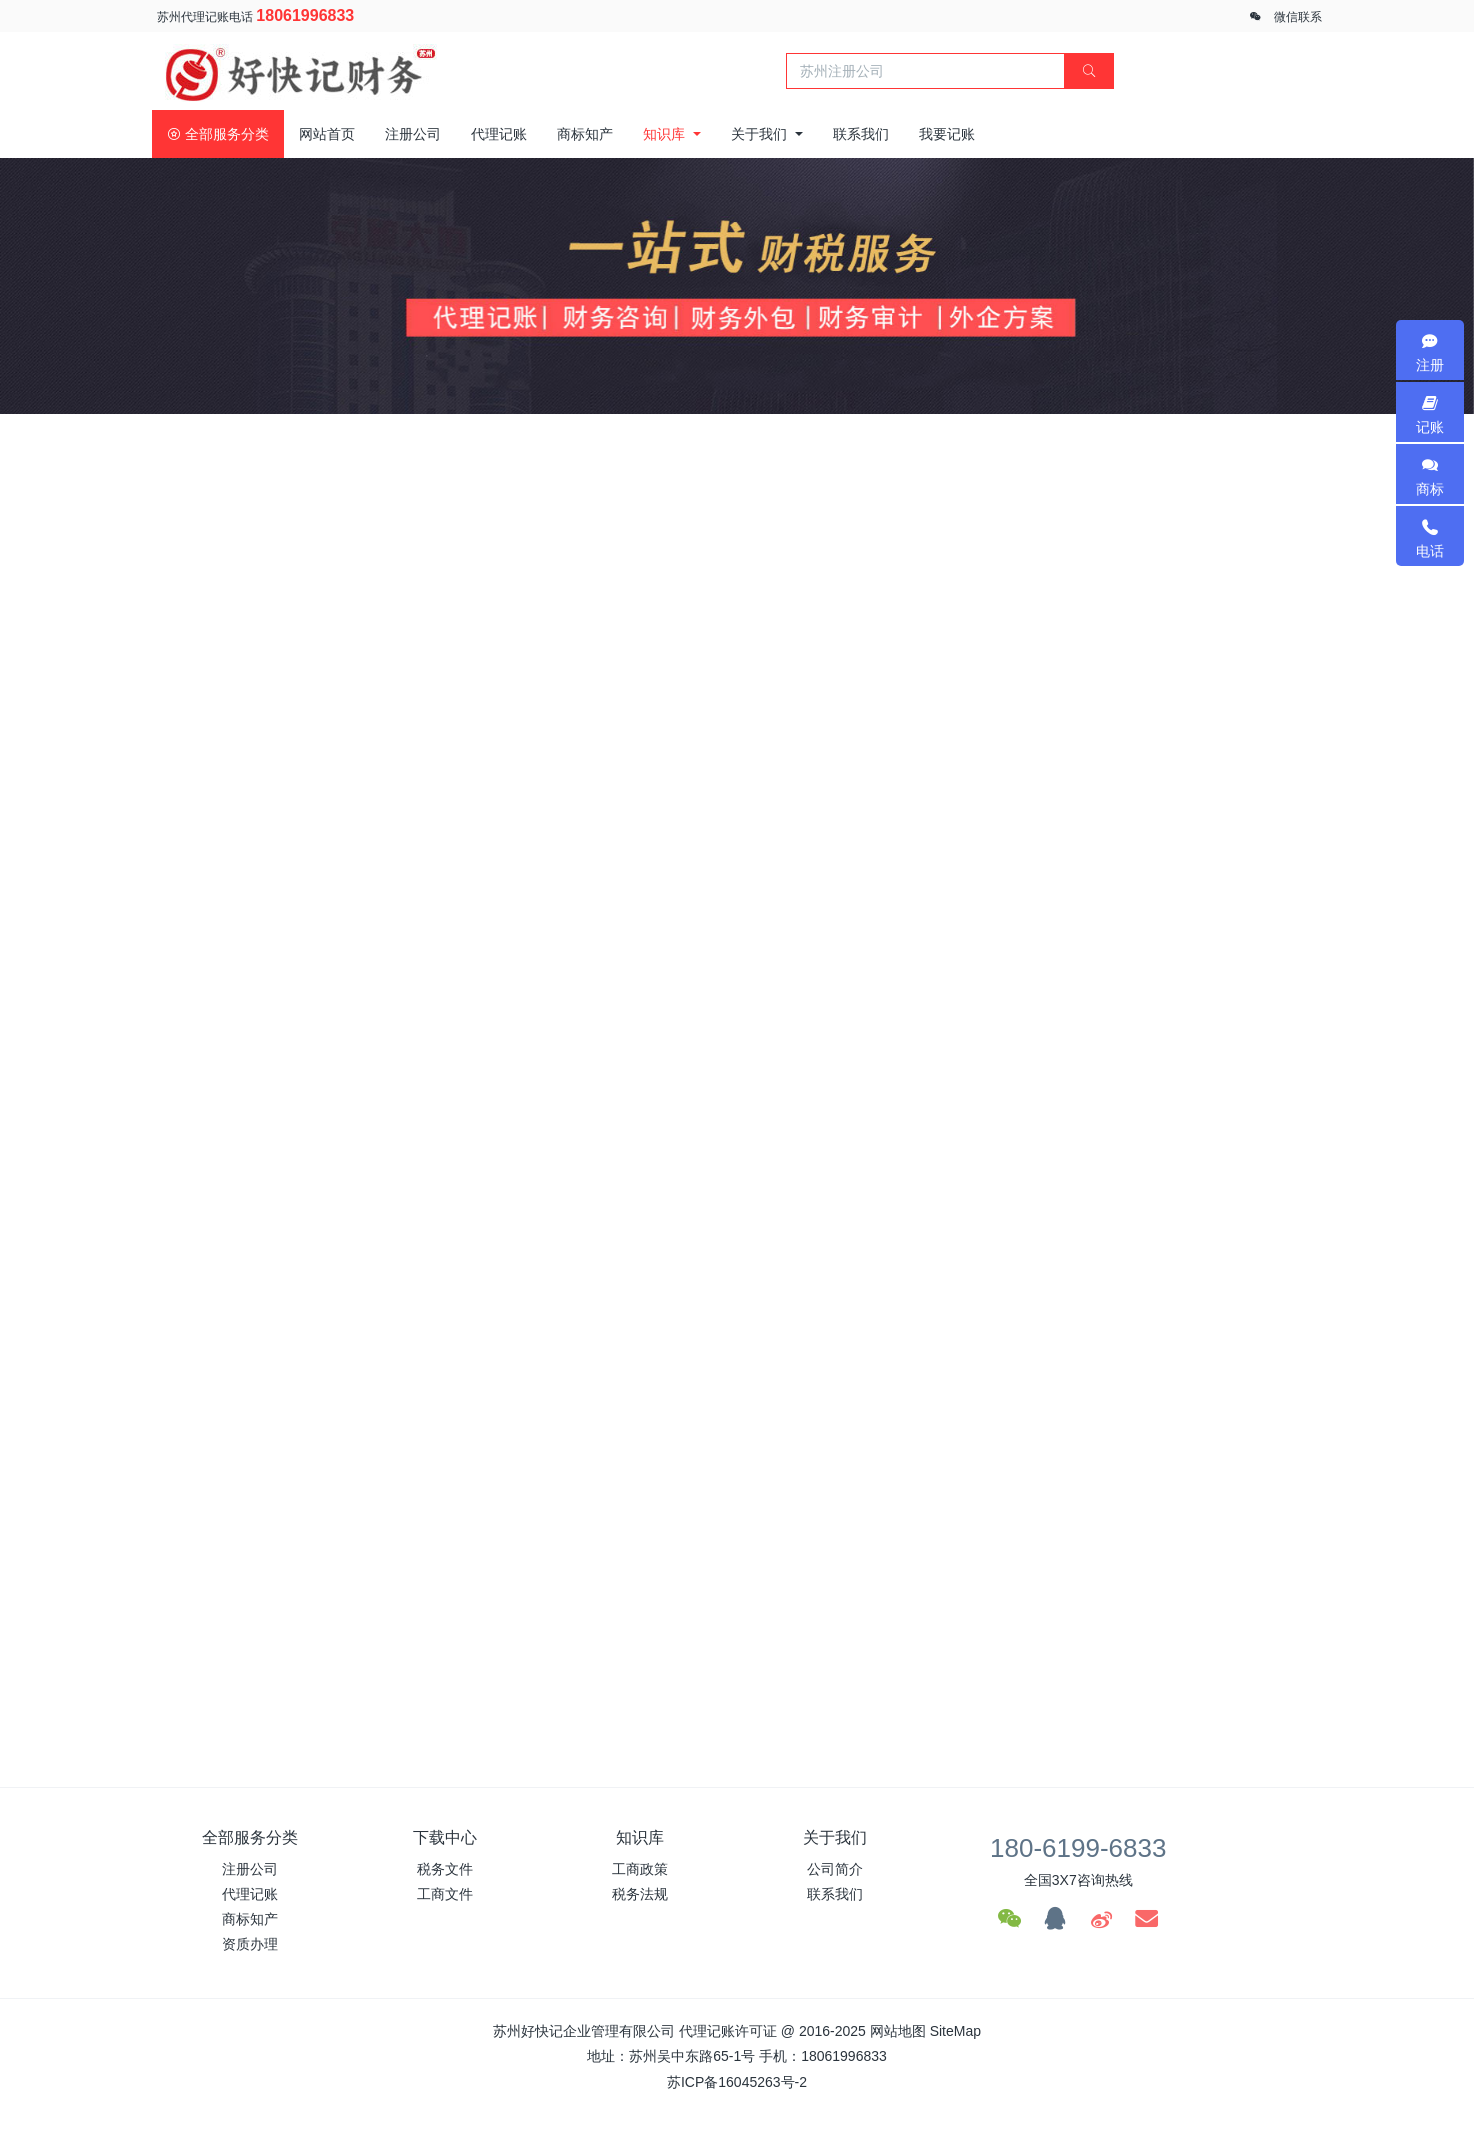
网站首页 (327, 134)
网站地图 (898, 2031)
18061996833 (305, 15)
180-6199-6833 (1078, 1848)
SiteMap (955, 2031)
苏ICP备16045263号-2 (737, 2082)
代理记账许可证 (728, 2031)
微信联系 (1298, 17)
